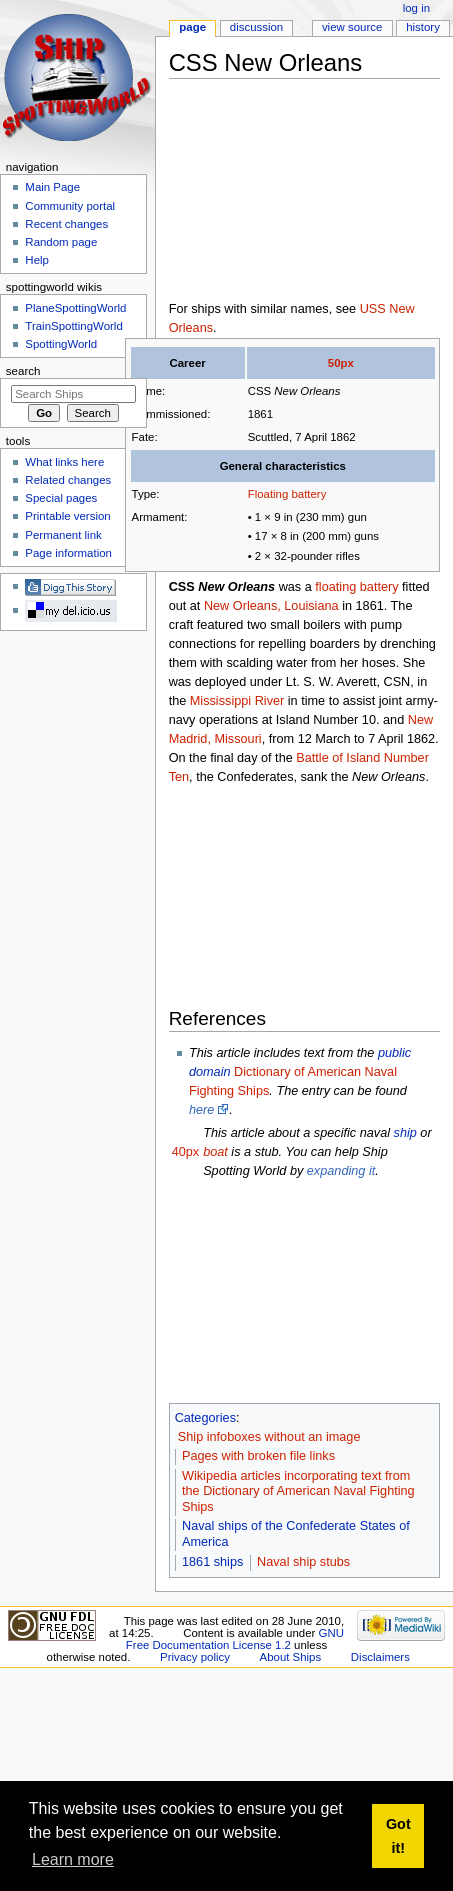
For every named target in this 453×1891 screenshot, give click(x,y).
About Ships (291, 1657)
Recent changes (66, 224)
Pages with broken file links (258, 1456)
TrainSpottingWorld (73, 326)
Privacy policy (195, 1657)
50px (341, 363)
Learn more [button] (73, 1859)
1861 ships (212, 1562)
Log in (416, 8)
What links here (64, 462)
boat (215, 1152)
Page (192, 27)
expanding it (341, 1171)
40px (186, 1152)
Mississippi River (237, 701)
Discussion (256, 27)
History (423, 27)
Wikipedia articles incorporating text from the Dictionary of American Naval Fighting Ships (298, 1492)
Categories (205, 1418)
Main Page (52, 187)
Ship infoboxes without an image (269, 1437)
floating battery (356, 587)
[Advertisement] (272, 194)
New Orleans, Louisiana (271, 606)
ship (405, 1133)
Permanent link (63, 535)
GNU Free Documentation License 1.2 (235, 1639)
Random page (61, 242)
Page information (68, 553)
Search (23, 371)
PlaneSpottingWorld (75, 308)
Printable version (67, 516)
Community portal (70, 206)
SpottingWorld (61, 344)
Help (37, 260)
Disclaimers (380, 1657)
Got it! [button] (398, 1836)
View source (352, 27)
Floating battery (287, 494)
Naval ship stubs (303, 1562)
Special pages (61, 498)
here (201, 1110)
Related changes (68, 480)
